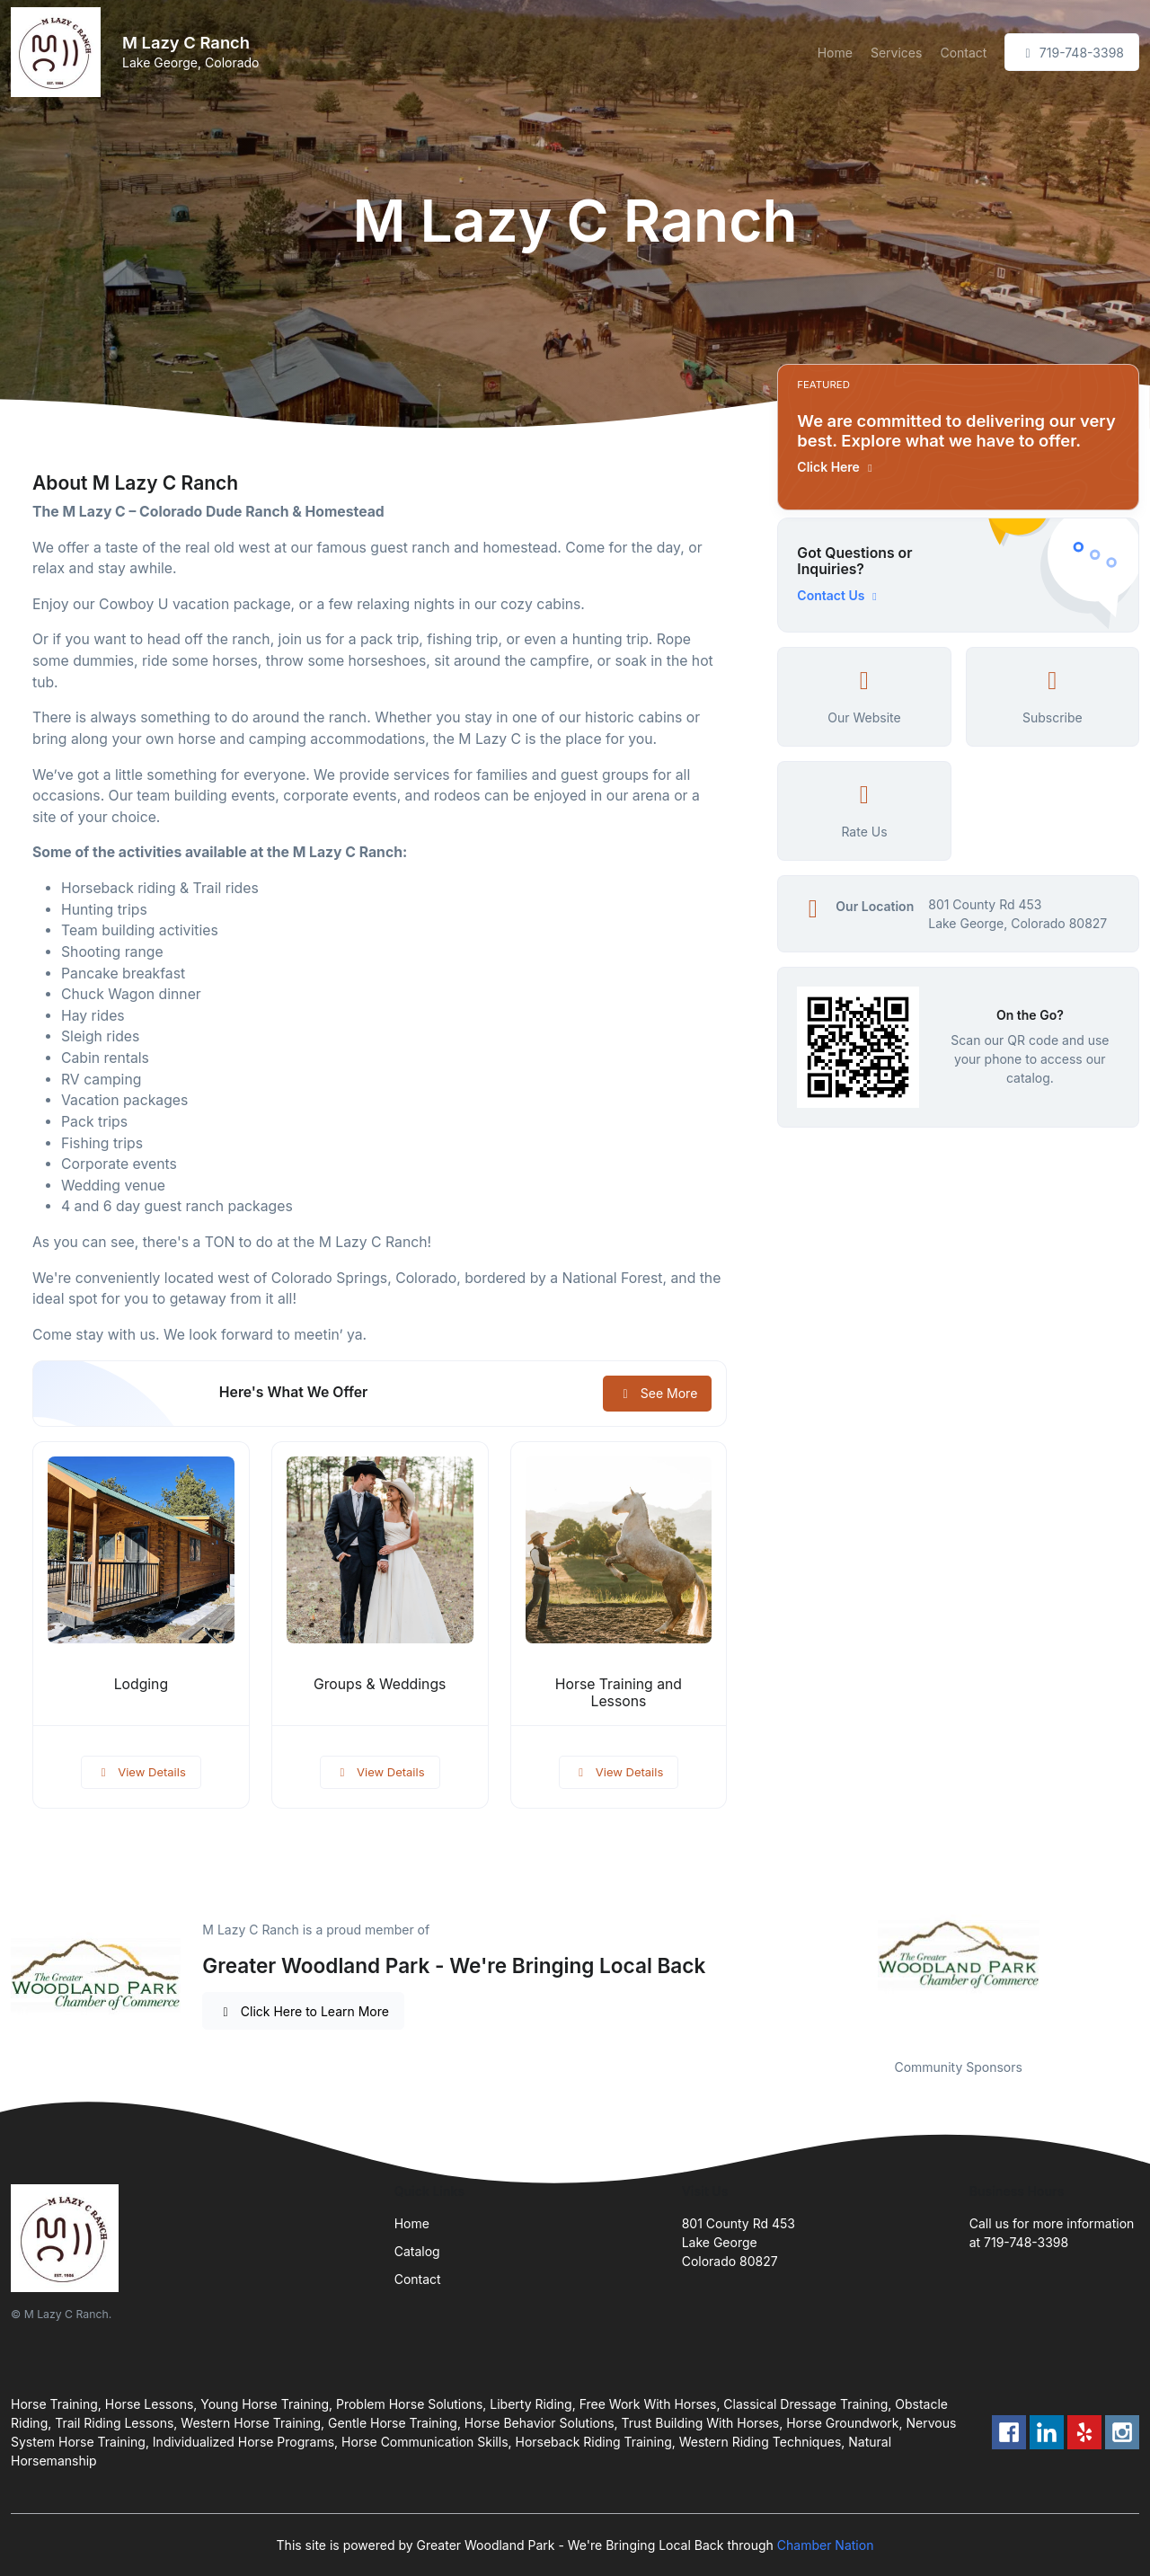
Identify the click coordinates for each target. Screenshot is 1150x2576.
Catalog (417, 2251)
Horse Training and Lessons (618, 1693)
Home (835, 52)
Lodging (141, 1684)
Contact (963, 52)
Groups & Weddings (380, 1684)
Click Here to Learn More (303, 2011)
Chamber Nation (825, 2545)
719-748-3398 (1072, 52)
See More (657, 1393)
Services (896, 52)
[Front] (59, 52)
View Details (141, 1772)
